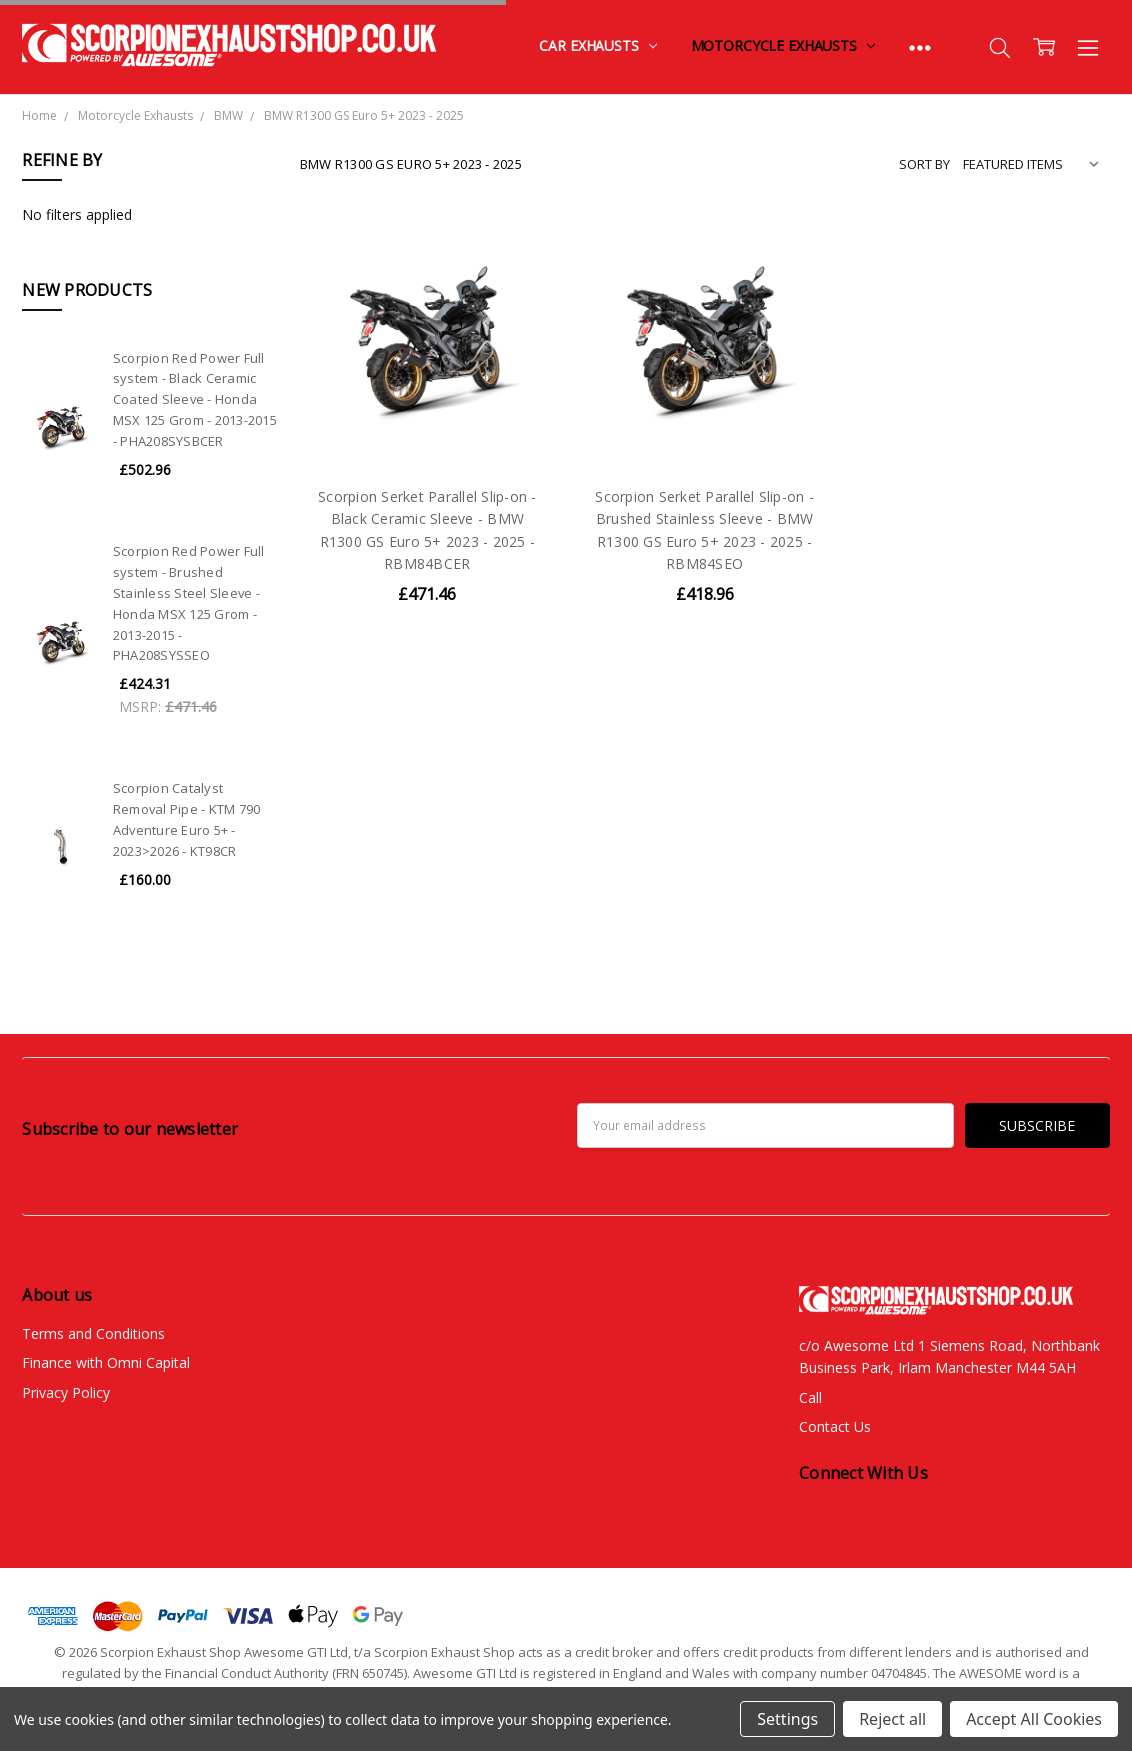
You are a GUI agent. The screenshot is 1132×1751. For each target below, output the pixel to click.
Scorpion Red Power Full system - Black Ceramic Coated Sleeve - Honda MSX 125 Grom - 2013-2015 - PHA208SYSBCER (195, 399)
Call (810, 1397)
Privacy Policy (66, 1392)
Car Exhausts (597, 45)
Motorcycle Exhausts (783, 45)
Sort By (924, 164)
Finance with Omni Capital (106, 1362)
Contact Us (835, 1426)
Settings (787, 1719)
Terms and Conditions (93, 1333)
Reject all (892, 1719)
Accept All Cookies (1034, 1719)
